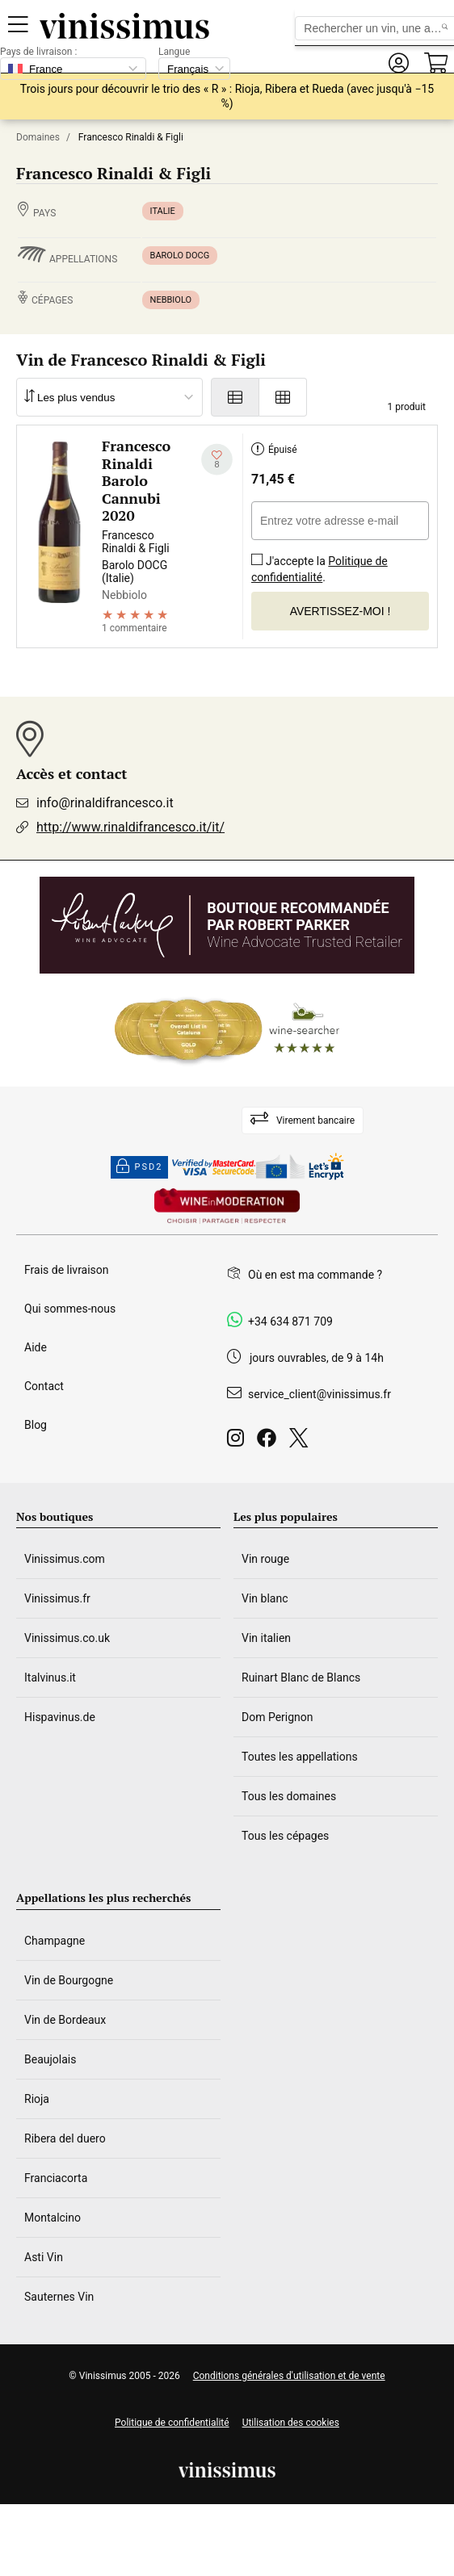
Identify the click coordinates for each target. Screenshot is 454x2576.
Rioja (36, 2098)
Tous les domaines (289, 1796)
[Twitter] (301, 1442)
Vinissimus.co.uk (67, 1637)
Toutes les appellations (300, 1756)
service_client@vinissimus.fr (319, 1394)
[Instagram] (238, 1442)
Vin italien (266, 1637)
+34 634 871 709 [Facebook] (290, 1321)
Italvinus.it (50, 1677)
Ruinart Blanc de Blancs (301, 1677)
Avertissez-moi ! (340, 611)
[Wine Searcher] (227, 1030)
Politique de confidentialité (319, 569)
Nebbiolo (171, 300)
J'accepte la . (319, 564)
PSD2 (139, 1167)
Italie (162, 211)
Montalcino (52, 2217)
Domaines (38, 137)
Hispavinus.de (59, 1717)
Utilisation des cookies (290, 2422)
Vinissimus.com (64, 1558)
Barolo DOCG (180, 255)
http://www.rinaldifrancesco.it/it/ (130, 827)
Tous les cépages (285, 1835)
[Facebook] (270, 1442)
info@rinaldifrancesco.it (105, 802)
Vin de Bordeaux (65, 2019)
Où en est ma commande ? (315, 1274)
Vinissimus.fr (57, 1598)
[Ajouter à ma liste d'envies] (217, 459)
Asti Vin (43, 2257)
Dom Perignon (277, 1717)
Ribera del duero (65, 2138)
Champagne (54, 1940)
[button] (398, 63)
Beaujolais (50, 2059)
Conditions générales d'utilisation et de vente (289, 2375)
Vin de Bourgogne (68, 1980)
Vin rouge (265, 1558)
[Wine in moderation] (227, 1207)
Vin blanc (265, 1598)
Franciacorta (55, 2178)
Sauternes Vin (59, 2296)
